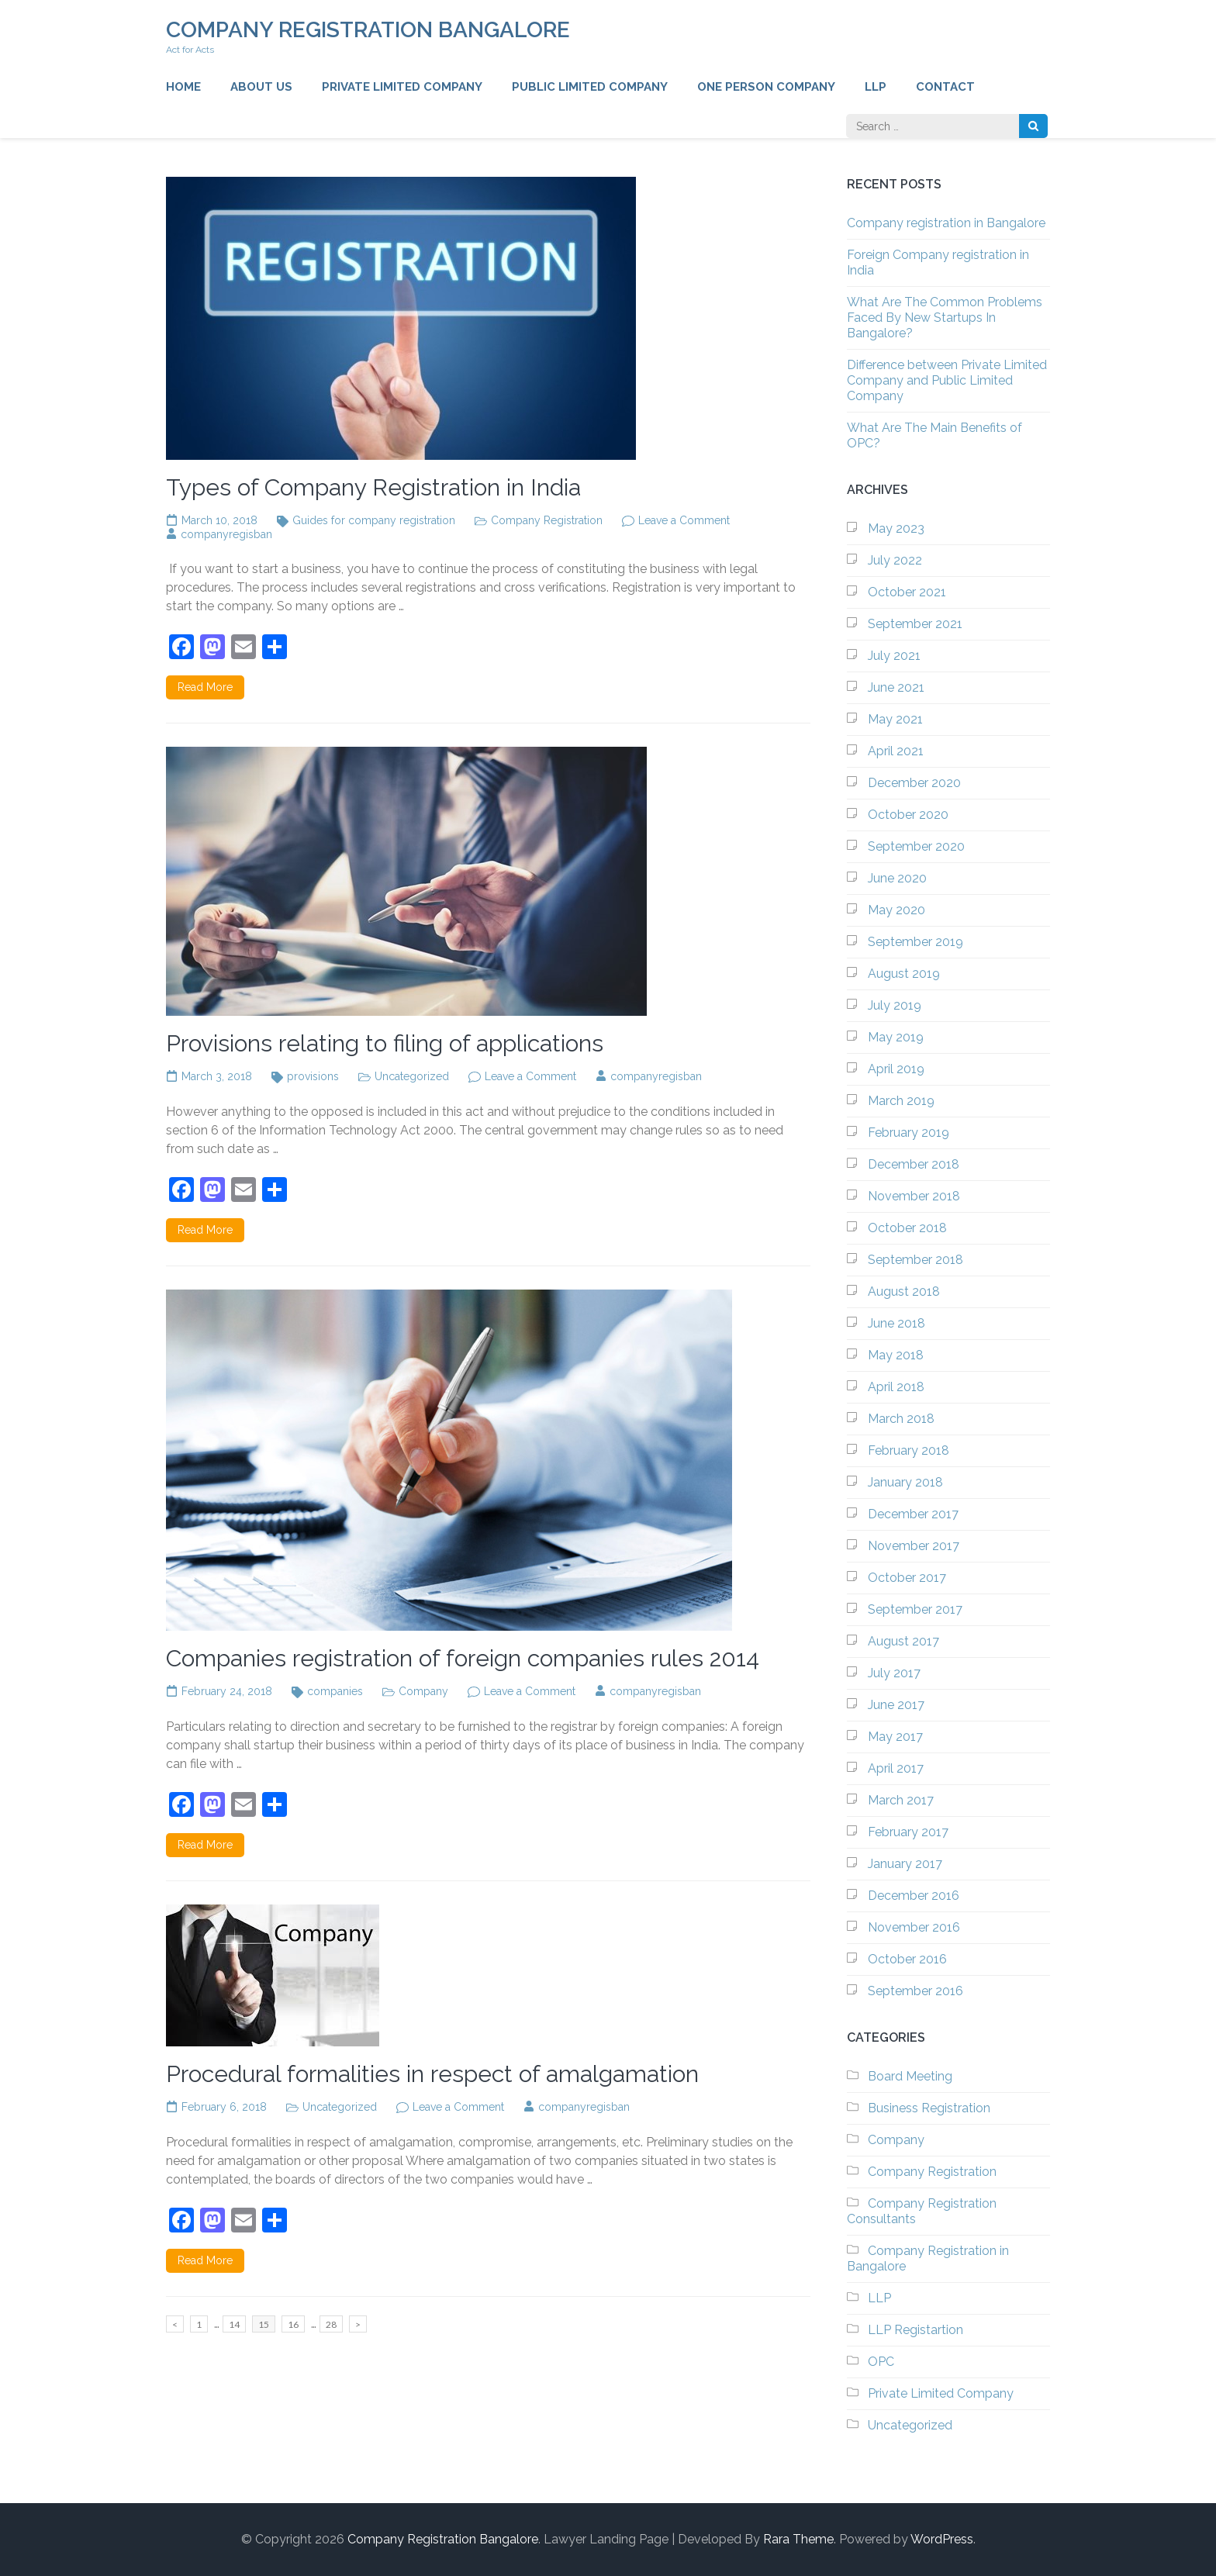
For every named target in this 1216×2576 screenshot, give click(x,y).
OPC (881, 2361)
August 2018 (904, 1291)
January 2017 (905, 1863)
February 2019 (908, 1132)
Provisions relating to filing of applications (384, 1043)
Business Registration (929, 2108)
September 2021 (915, 623)
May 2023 (896, 528)
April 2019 (896, 1069)
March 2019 (901, 1100)
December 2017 (913, 1514)
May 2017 (895, 1736)
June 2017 (896, 1704)
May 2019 (896, 1037)
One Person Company (766, 87)
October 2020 (908, 814)
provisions (313, 1076)
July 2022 (895, 560)
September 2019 (915, 941)
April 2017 (896, 1768)
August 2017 (903, 1641)
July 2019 (894, 1005)
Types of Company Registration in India (373, 487)
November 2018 (914, 1196)
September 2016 (915, 1991)
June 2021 (896, 687)
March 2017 (901, 1800)
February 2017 (908, 1832)
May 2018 (896, 1355)
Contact (945, 87)
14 (237, 2322)
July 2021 (894, 655)
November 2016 (914, 1927)
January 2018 (905, 1482)
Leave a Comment (684, 520)
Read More (205, 687)
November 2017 (913, 1545)
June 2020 (897, 878)
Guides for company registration (373, 520)
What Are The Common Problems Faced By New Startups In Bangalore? (944, 317)
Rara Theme (798, 2539)
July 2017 (894, 1673)
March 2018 (901, 1418)
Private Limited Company (402, 87)
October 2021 (907, 592)
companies (335, 1691)
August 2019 (904, 973)
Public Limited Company (590, 87)
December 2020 (914, 782)
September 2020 (916, 846)
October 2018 (907, 1228)
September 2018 (915, 1259)
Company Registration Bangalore (368, 30)
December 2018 (913, 1164)
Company (423, 1691)
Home (183, 87)
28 (334, 2322)
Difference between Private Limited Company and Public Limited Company (947, 380)
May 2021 (895, 719)
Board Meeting (910, 2076)
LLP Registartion (915, 2329)
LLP (875, 87)
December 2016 (913, 1895)
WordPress (941, 2539)
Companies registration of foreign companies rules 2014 (462, 1658)
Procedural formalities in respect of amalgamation (432, 2073)
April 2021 (896, 751)
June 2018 (896, 1323)
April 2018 (896, 1387)
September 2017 (915, 1609)
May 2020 (896, 910)
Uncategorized (412, 1076)
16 (296, 2322)
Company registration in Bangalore (946, 223)
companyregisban (226, 534)
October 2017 (907, 1577)
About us (261, 87)
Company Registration (547, 520)
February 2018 (908, 1450)
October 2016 (907, 1959)
